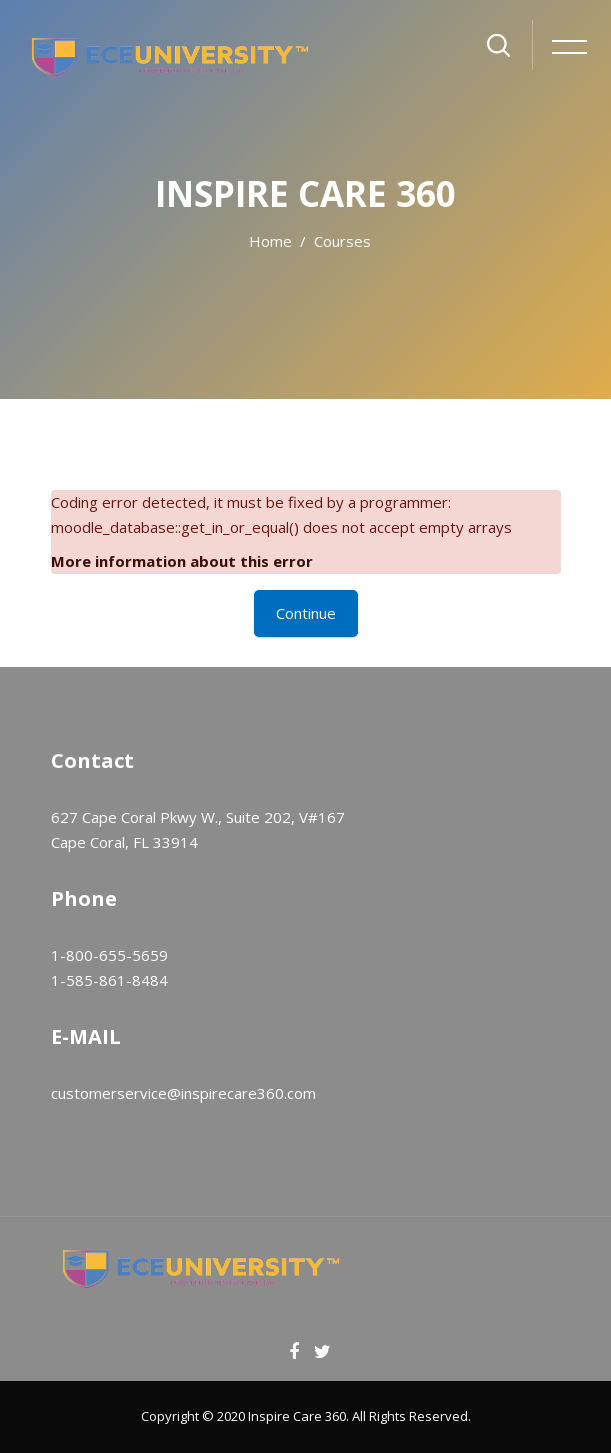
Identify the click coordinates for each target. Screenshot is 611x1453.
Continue (306, 613)
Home (270, 241)
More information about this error (182, 561)
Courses (342, 241)
